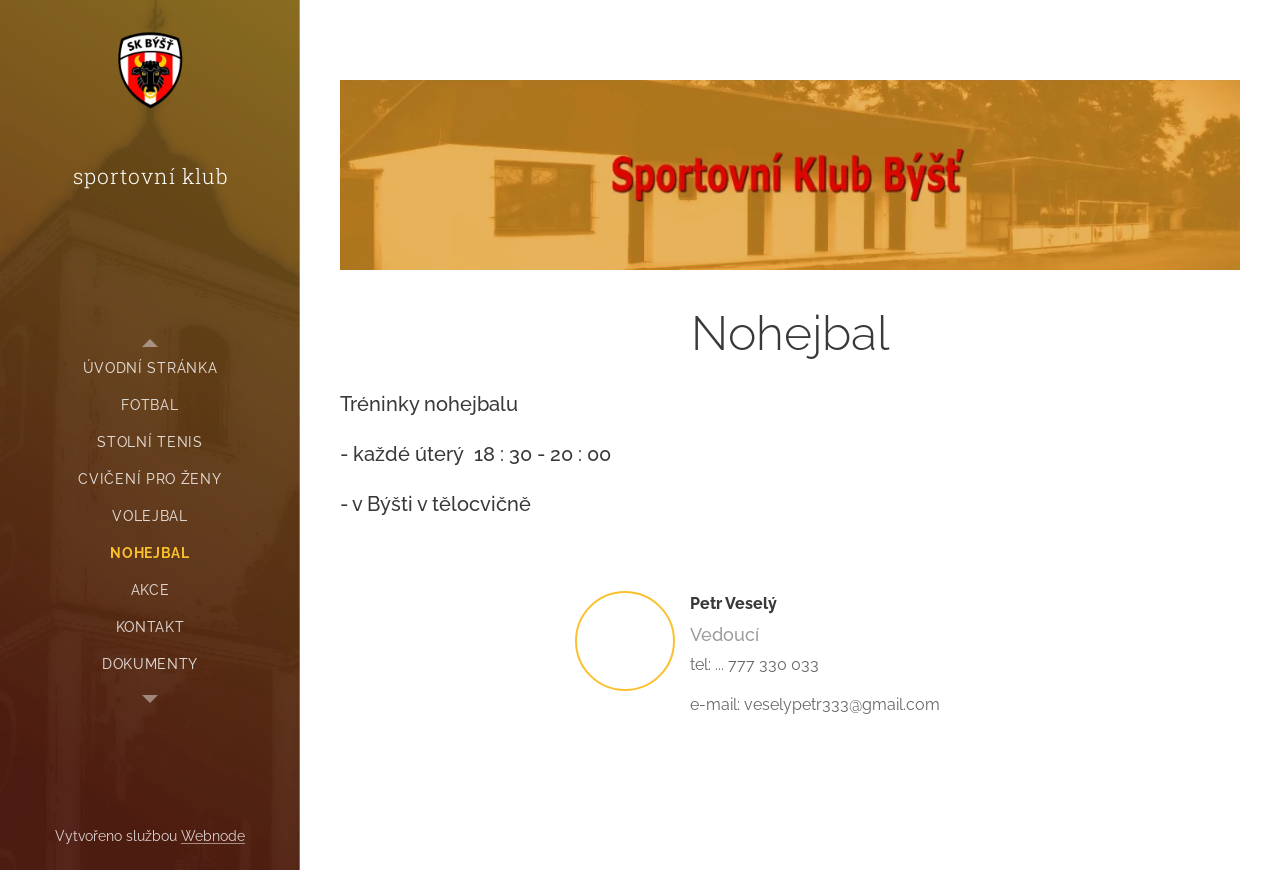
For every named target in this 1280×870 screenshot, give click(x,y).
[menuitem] (150, 368)
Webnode (213, 836)
